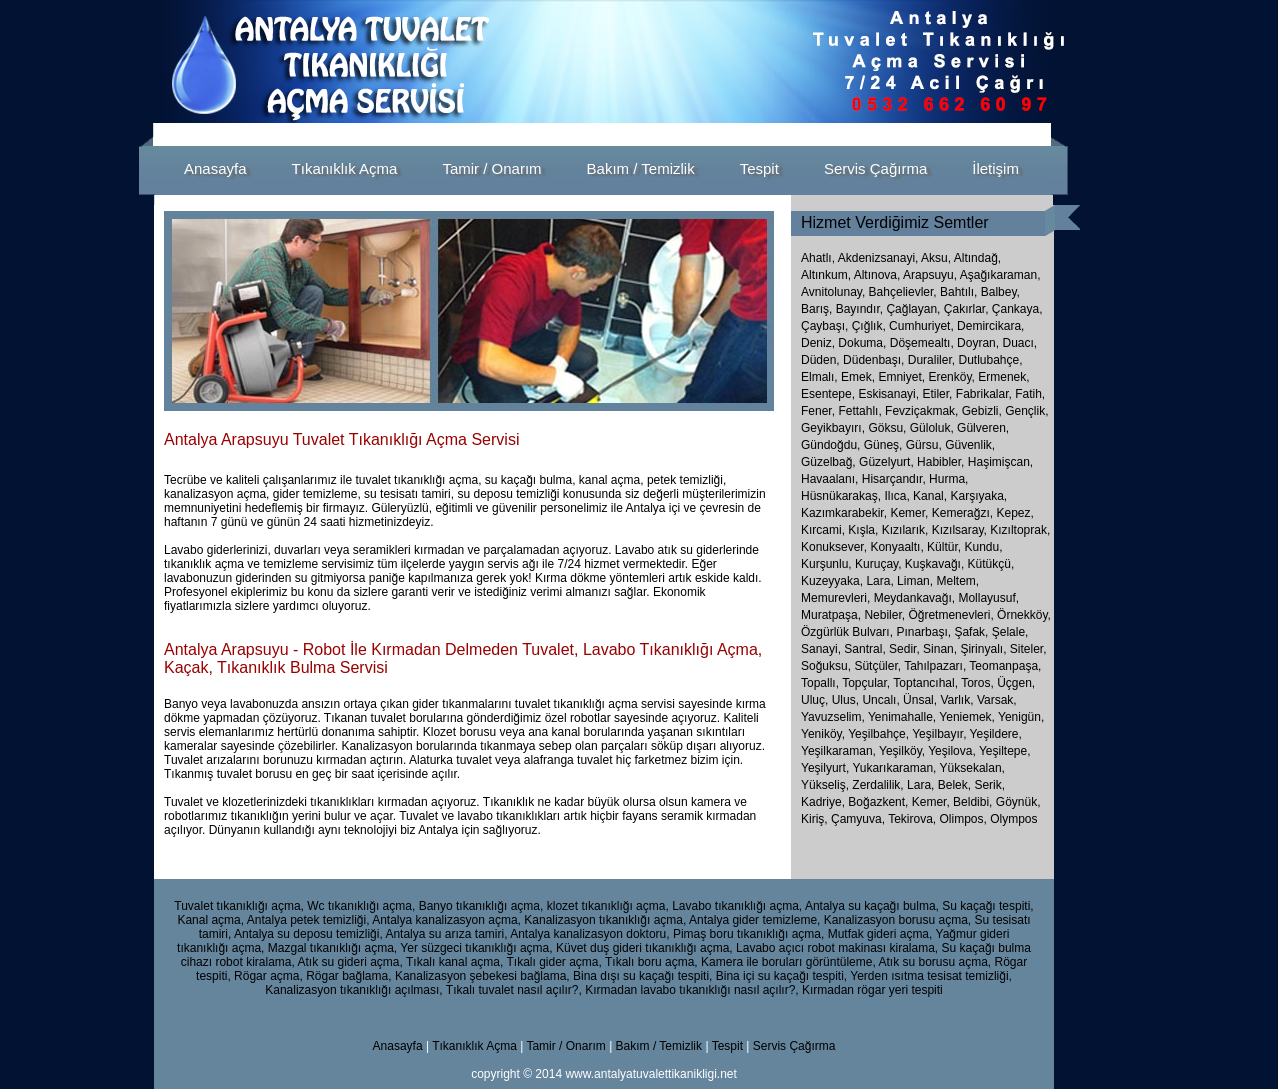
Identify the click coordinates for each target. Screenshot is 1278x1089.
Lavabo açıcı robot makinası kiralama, (837, 948)
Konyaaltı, (896, 547)
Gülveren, (983, 428)
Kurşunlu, (826, 564)
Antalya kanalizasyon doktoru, (589, 934)
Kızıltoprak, (1020, 530)
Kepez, (1014, 513)
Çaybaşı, (824, 326)
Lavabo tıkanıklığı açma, (737, 906)
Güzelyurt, (886, 462)
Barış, (816, 309)
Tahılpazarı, (936, 666)
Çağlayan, (913, 309)
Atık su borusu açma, (934, 962)
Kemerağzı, (962, 513)
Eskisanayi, (888, 394)
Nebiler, (886, 615)
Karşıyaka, (978, 496)
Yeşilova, (953, 751)
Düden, (820, 360)
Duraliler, (931, 360)
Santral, (866, 649)
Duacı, (1019, 343)
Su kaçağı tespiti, (987, 906)
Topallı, (821, 683)
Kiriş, (816, 819)
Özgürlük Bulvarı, (848, 632)
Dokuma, (862, 343)
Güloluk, (932, 428)
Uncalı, (882, 700)
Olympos (1013, 819)
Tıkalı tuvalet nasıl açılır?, (514, 990)
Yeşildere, (996, 734)
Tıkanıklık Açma (474, 1046)
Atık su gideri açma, (349, 962)
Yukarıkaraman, (895, 768)
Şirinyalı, (984, 649)
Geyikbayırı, (833, 428)
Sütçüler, (879, 666)
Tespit (727, 1046)
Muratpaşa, (832, 615)
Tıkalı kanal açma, (454, 962)
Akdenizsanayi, (878, 258)
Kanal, (930, 496)
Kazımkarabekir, (844, 513)
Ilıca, (896, 496)
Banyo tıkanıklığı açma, (481, 906)
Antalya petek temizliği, (308, 920)
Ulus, (847, 700)
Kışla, (863, 530)
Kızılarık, (905, 530)
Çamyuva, (859, 819)
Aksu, (936, 258)
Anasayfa (398, 1046)
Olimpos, (965, 819)
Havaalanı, (829, 479)
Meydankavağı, (916, 598)
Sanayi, (822, 649)
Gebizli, (982, 411)
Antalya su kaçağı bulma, (872, 906)
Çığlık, (869, 326)
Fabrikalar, (984, 394)
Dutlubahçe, (990, 360)
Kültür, (944, 547)
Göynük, (1018, 802)
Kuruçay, (878, 564)
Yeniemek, (968, 717)
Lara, (879, 581)
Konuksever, (834, 547)
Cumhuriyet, (921, 326)
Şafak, (972, 632)
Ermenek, (1003, 377)
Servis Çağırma (794, 1046)
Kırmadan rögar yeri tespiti (872, 990)
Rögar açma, (268, 976)
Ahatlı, (818, 258)
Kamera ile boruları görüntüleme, (788, 962)
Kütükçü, (991, 564)
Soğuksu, (827, 666)
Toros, (979, 683)
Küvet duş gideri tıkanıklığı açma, (644, 948)
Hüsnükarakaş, (841, 496)
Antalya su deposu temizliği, (308, 934)
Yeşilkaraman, (840, 751)
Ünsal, (921, 700)
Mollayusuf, (988, 598)
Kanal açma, (210, 920)
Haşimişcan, (1000, 462)
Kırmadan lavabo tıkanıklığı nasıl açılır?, (691, 990)
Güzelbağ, (828, 462)
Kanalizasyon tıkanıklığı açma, (605, 920)
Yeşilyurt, (826, 768)
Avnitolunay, (833, 292)
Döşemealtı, (922, 343)
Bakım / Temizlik (659, 1046)
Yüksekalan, (972, 768)
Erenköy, (951, 377)
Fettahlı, (859, 411)
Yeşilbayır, (940, 734)
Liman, (915, 581)
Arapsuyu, (930, 275)
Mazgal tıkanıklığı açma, (332, 948)
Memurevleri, (837, 598)
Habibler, (940, 462)
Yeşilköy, (903, 751)
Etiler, (937, 394)
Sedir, (906, 649)
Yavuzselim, (834, 717)
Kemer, (909, 513)
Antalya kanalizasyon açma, (446, 920)
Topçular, (867, 683)
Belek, (956, 785)
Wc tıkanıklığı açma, (361, 906)
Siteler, (1028, 649)
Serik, (989, 785)
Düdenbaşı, (873, 360)
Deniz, (818, 343)
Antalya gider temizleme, (754, 920)
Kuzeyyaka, (832, 581)
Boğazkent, (879, 802)
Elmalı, (819, 377)
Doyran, (978, 343)
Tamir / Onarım (567, 1046)
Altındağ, (977, 258)
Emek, (858, 377)
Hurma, (948, 479)
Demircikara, (990, 326)
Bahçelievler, (903, 292)
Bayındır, (859, 309)
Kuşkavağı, (934, 564)
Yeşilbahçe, (880, 734)
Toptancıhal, (927, 683)
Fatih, (1030, 394)
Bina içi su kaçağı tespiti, (781, 976)
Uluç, (816, 700)
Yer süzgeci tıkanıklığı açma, (476, 948)
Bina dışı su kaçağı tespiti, (642, 976)
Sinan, (941, 649)
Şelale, (1010, 632)
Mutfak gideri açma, (880, 934)
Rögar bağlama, (348, 976)
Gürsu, (924, 445)
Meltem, (957, 581)
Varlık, (958, 700)
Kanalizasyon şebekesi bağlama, (482, 976)
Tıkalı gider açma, (553, 962)
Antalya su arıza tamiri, (446, 934)
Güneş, (883, 445)
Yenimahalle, (903, 717)
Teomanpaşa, (1005, 666)
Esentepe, (828, 394)
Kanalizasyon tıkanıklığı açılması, (353, 990)
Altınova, (877, 275)
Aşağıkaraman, (1000, 275)
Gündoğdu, (830, 445)
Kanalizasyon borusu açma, (897, 920)
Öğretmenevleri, (952, 615)
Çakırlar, (966, 309)
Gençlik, (1026, 411)
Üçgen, (1016, 683)
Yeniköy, (824, 734)
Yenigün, (1021, 717)
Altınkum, (826, 275)
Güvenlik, (970, 445)
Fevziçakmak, (921, 411)
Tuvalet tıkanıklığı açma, (239, 906)
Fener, (818, 411)
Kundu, (983, 547)
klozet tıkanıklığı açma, (608, 906)
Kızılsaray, (959, 530)
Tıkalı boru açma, (651, 962)
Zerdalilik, (879, 785)
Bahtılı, (958, 292)
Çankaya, (1017, 309)
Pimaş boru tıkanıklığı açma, (748, 934)
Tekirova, (913, 819)
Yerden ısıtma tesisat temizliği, (931, 976)
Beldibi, (974, 802)
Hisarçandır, (894, 479)
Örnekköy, (1024, 615)
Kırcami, (823, 530)
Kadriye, (824, 802)
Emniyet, (901, 377)
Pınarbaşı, (925, 632)
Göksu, (887, 428)
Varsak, (997, 700)
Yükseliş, (826, 785)
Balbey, (1000, 292)
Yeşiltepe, (1005, 751)
